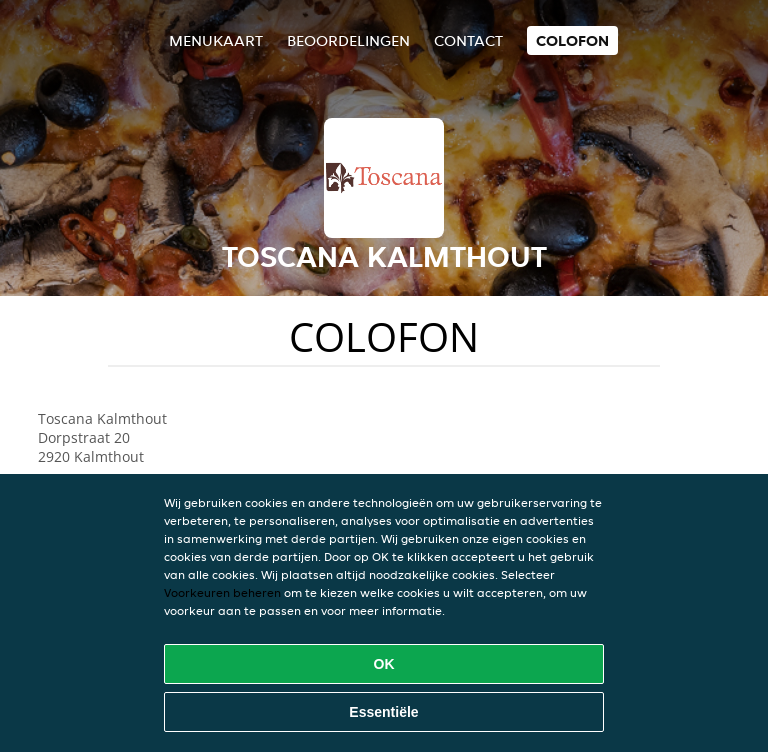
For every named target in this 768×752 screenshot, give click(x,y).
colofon (572, 40)
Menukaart (216, 40)
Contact (468, 40)
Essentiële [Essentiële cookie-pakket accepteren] (383, 712)
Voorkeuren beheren (222, 592)
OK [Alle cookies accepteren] (384, 664)
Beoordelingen (348, 40)
